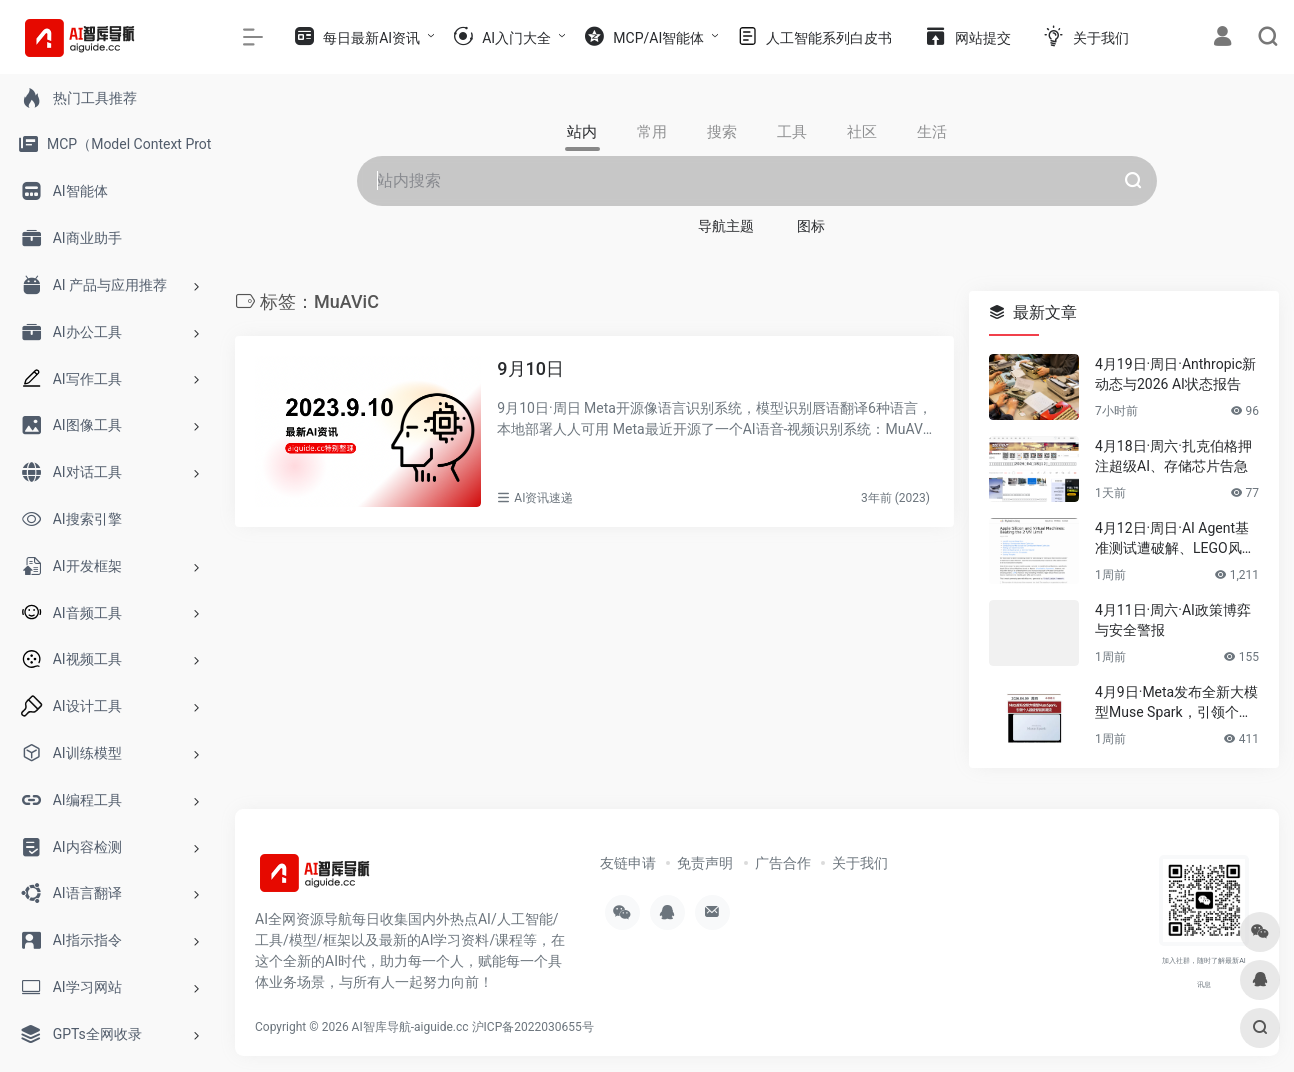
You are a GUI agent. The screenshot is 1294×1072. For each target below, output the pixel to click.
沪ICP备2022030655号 (533, 1027)
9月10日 (530, 368)
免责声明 (705, 863)
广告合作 (783, 863)
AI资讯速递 (543, 498)
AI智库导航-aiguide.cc (410, 1027)
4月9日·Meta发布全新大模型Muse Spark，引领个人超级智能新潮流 (1176, 703)
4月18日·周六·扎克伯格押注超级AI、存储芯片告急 (1173, 456)
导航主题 (726, 226)
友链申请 (628, 863)
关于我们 (860, 863)
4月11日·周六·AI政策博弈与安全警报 (1173, 620)
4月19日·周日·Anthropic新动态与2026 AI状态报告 (1175, 374)
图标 (811, 226)
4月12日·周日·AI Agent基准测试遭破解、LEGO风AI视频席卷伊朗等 (1175, 539)
